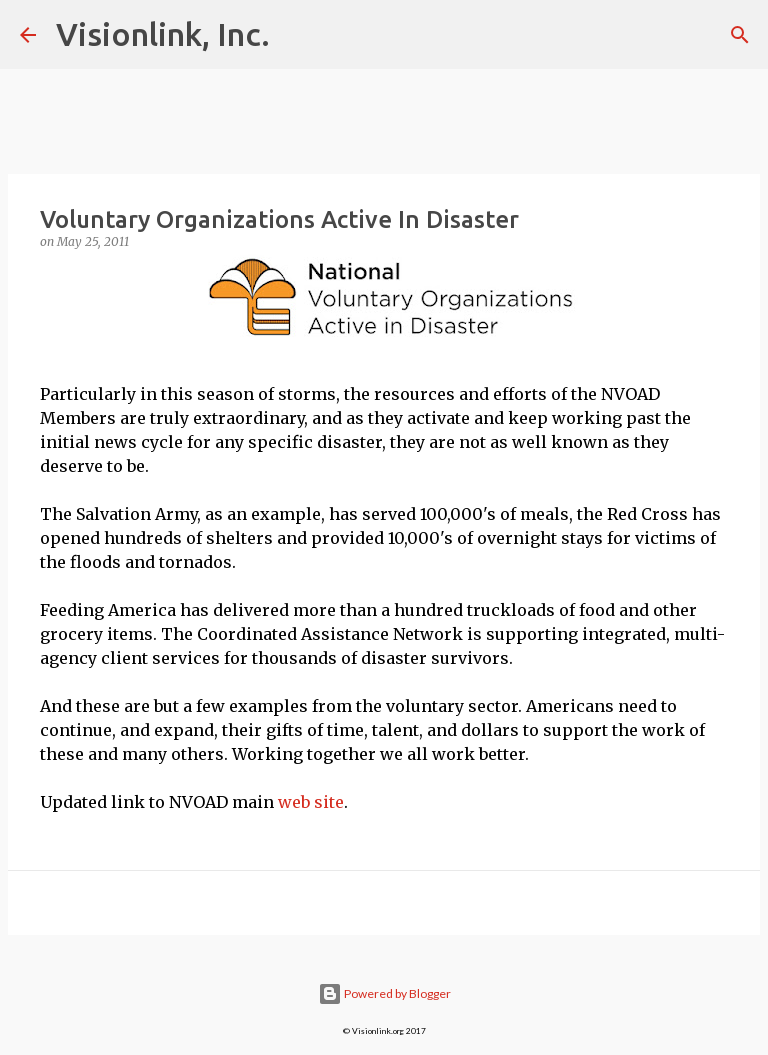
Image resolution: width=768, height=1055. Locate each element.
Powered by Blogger (384, 993)
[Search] (740, 35)
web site (311, 802)
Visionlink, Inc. (163, 34)
